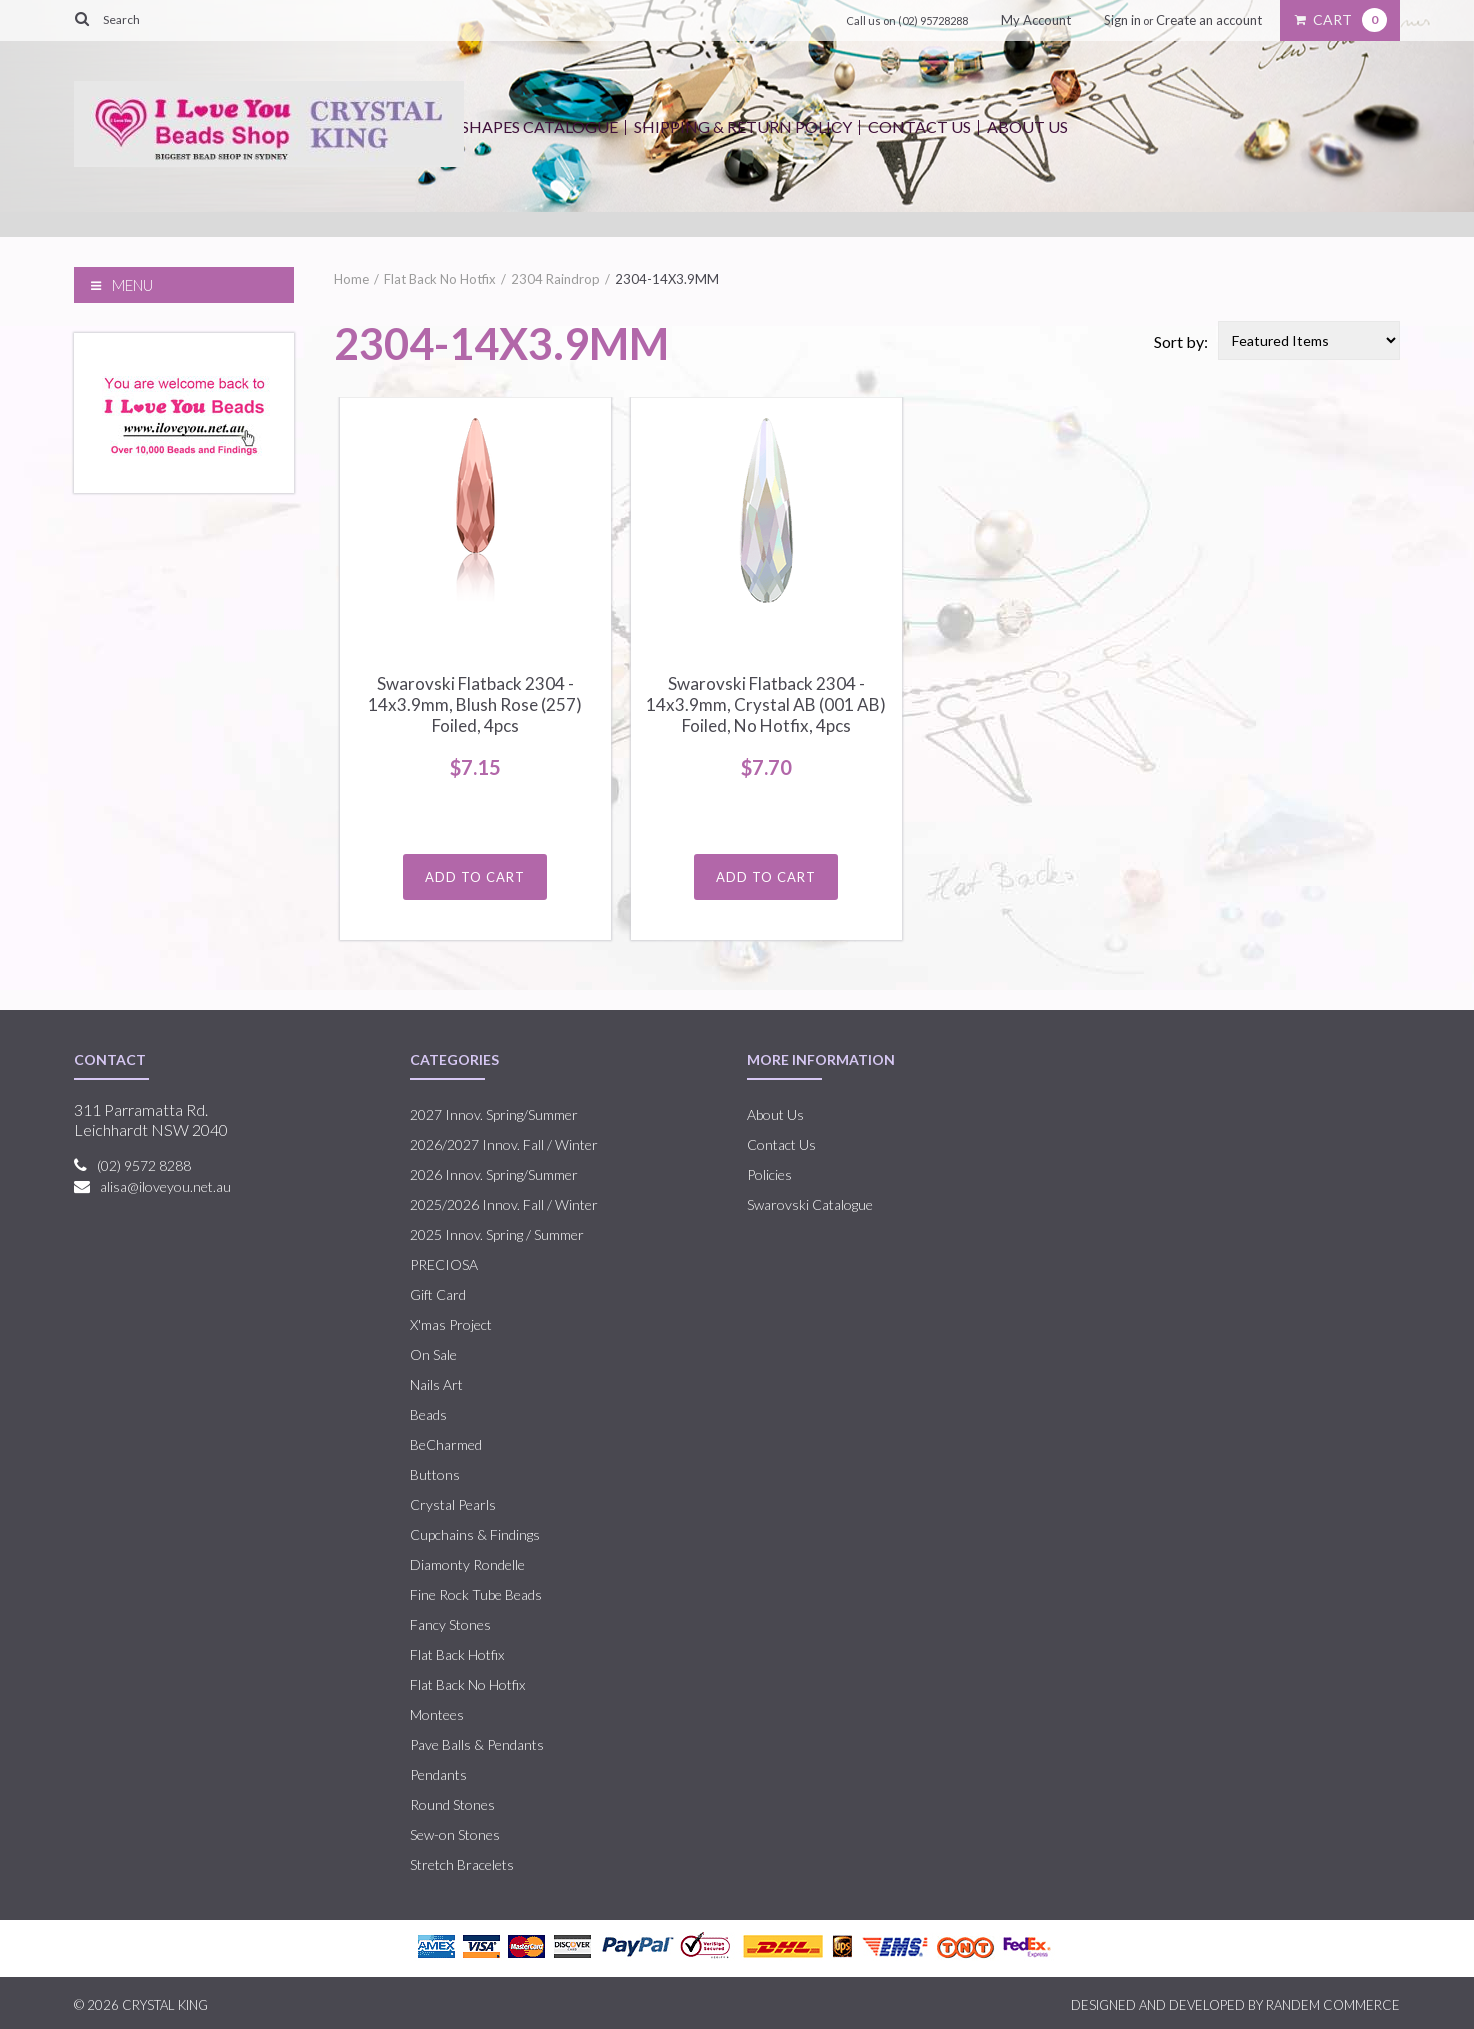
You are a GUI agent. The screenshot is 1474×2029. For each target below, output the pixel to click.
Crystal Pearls (453, 1504)
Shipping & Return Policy (743, 126)
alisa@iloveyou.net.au (165, 1186)
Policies (769, 1174)
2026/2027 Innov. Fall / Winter (504, 1144)
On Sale (433, 1354)
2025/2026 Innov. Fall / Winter (504, 1204)
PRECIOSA (444, 1264)
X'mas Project (451, 1324)
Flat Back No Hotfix (440, 279)
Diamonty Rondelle (467, 1564)
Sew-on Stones (455, 1834)
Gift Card (438, 1294)
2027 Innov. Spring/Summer (494, 1114)
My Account (1036, 20)
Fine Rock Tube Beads (476, 1594)
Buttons (435, 1474)
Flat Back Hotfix (457, 1654)
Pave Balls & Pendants (477, 1744)
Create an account (1209, 20)
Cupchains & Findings (475, 1534)
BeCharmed (446, 1444)
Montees (437, 1714)
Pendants (438, 1774)
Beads (428, 1414)
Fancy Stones (450, 1624)
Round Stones (452, 1804)
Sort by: (1181, 341)
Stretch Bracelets (462, 1864)
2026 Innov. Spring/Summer (494, 1174)
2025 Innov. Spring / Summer (497, 1234)
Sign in (1122, 20)
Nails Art (436, 1384)
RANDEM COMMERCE (1333, 2005)
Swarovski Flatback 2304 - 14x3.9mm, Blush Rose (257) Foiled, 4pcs (475, 704)
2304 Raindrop (555, 279)
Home (351, 279)
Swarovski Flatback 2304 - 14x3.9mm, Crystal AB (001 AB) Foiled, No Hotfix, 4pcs (766, 704)
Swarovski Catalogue (810, 1204)
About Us (1027, 126)
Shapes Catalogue (539, 126)
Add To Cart (475, 877)
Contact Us (919, 126)
